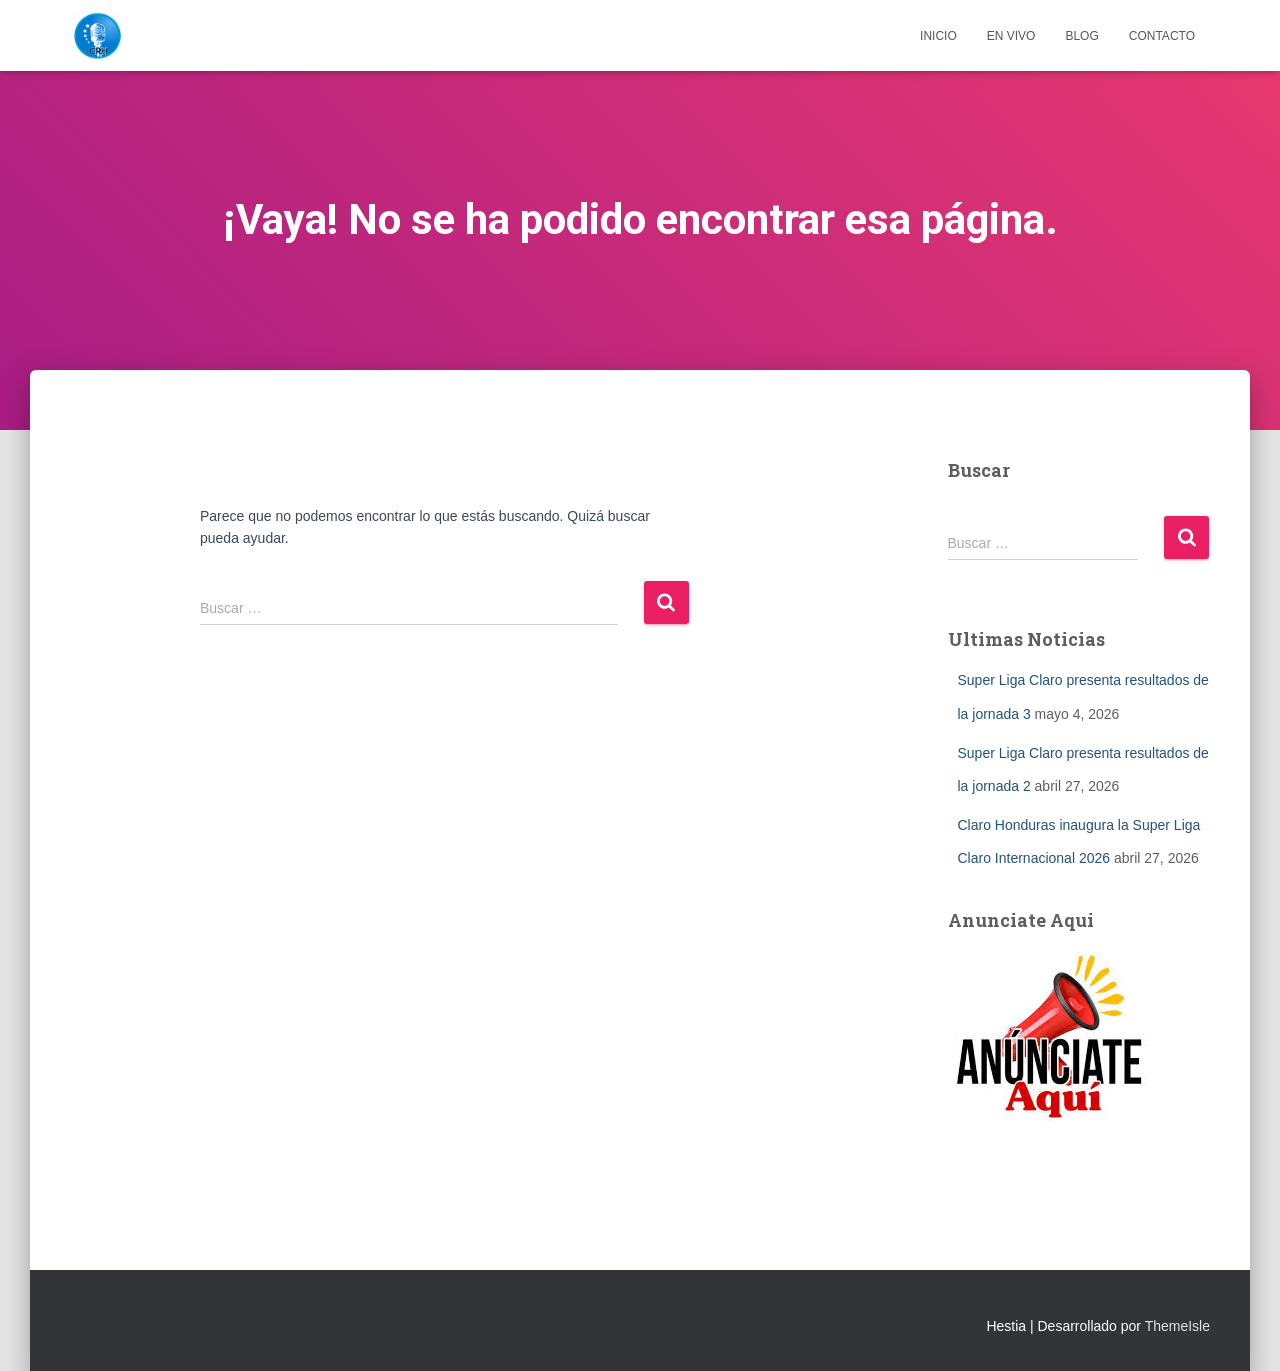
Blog (1081, 36)
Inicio (938, 36)
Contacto (1162, 36)
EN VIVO (1011, 36)
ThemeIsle (1177, 1326)
